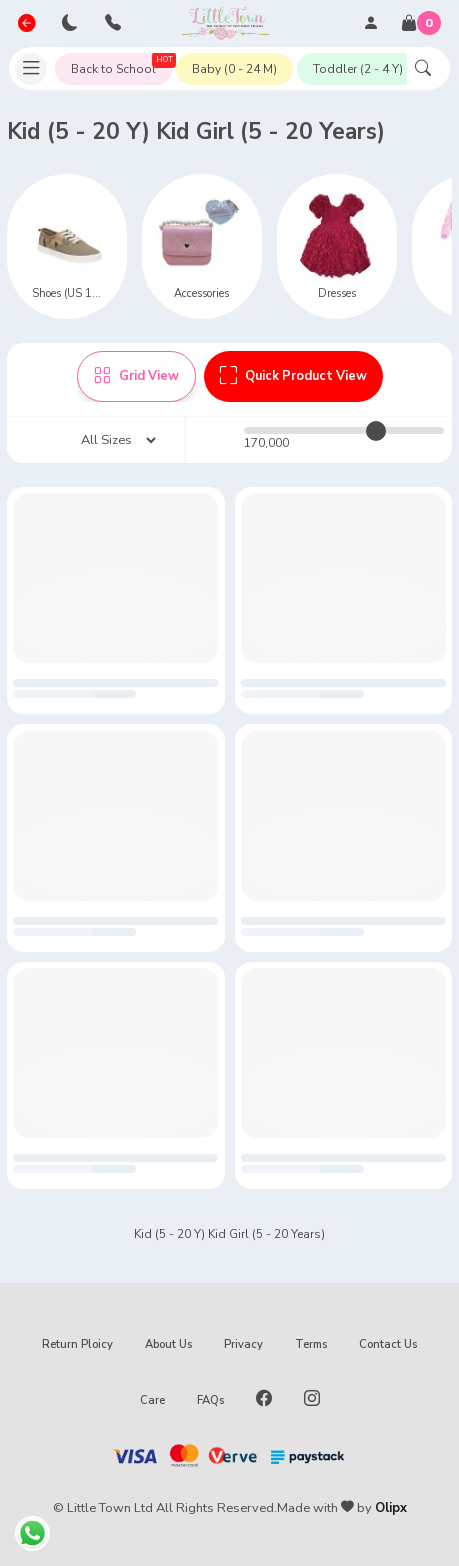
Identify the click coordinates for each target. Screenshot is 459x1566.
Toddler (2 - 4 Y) (358, 69)
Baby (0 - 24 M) (234, 69)
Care (152, 1400)
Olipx (391, 1508)
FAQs (210, 1400)
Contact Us (388, 1344)
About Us (168, 1344)
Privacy (243, 1344)
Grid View (136, 376)
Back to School (121, 65)
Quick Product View (293, 376)
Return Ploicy (77, 1344)
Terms (311, 1344)
